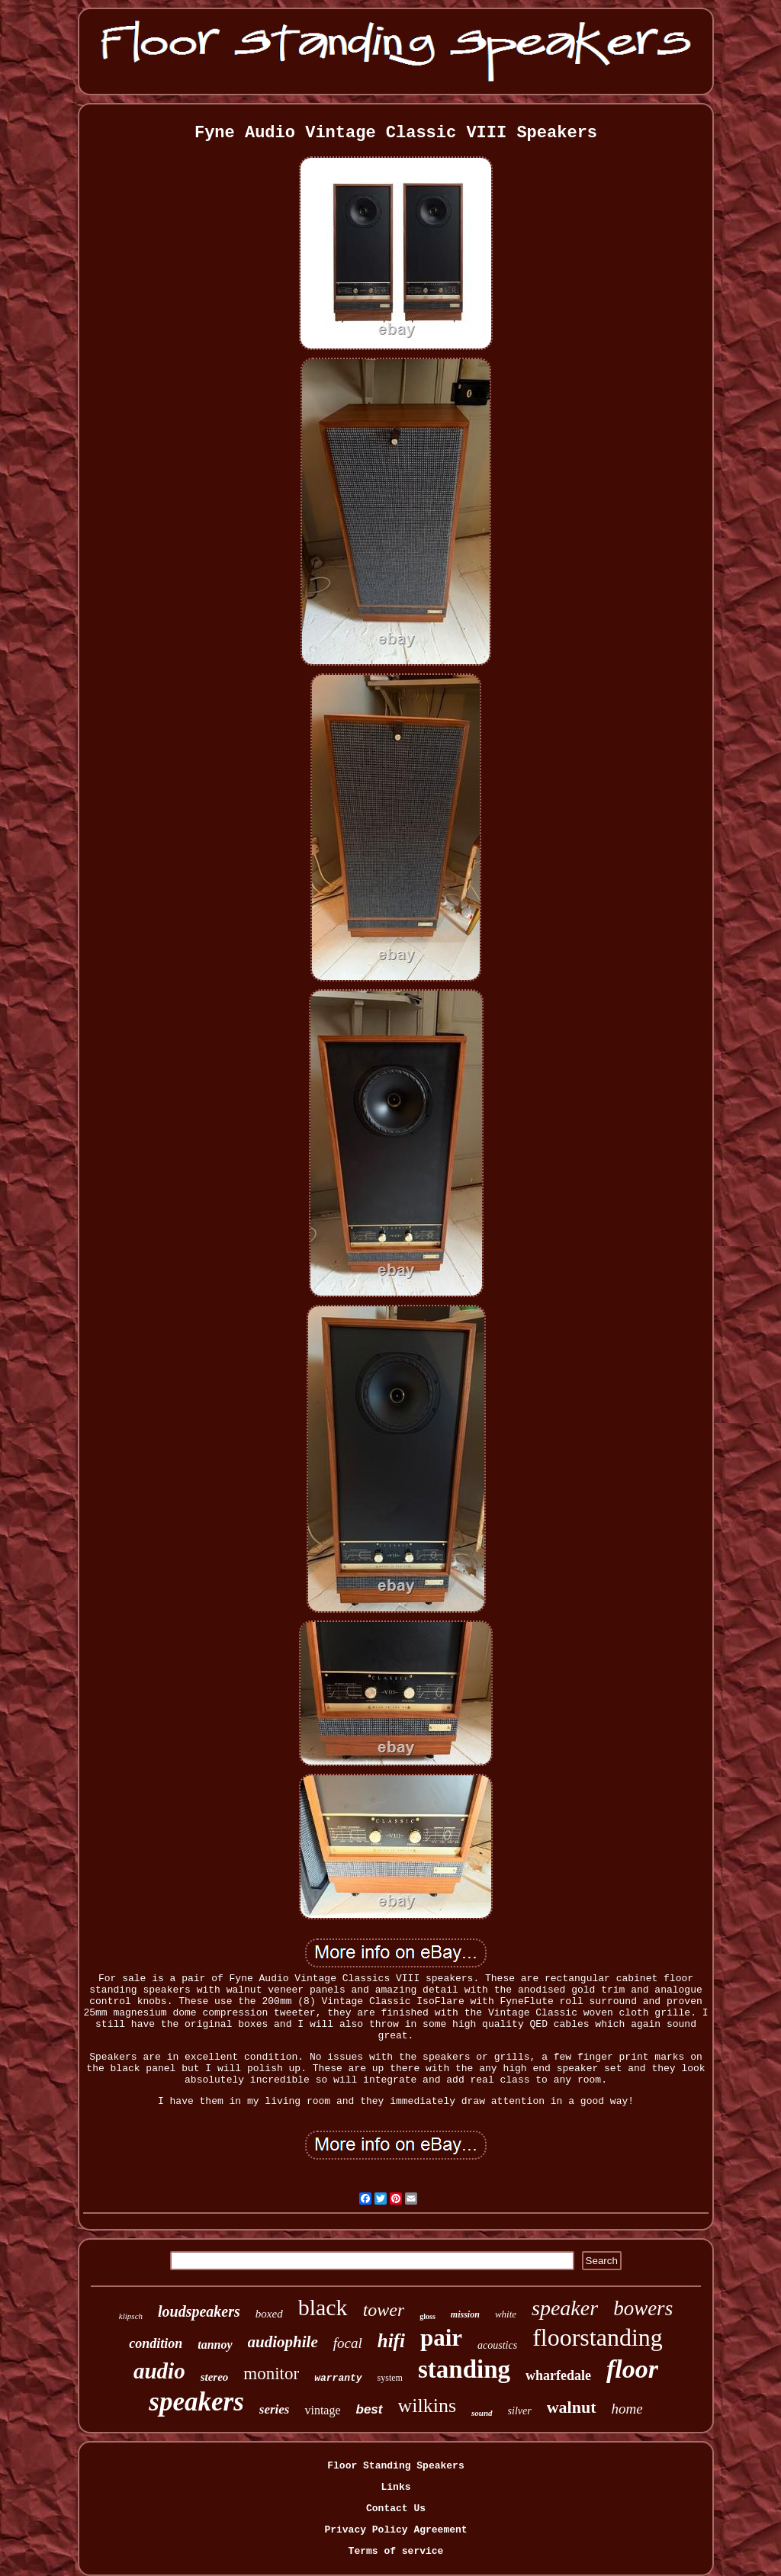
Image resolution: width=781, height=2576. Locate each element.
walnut (571, 2407)
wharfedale (558, 2375)
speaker (565, 2308)
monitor (271, 2373)
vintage (322, 2410)
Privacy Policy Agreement (395, 2530)
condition (155, 2343)
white (505, 2314)
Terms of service (396, 2551)
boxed (269, 2314)
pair (441, 2337)
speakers (196, 2402)
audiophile (283, 2342)
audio (159, 2371)
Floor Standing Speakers (395, 2466)
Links (395, 2487)
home (627, 2409)
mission (465, 2314)
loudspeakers (199, 2311)
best (369, 2409)
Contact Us (396, 2508)
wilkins (427, 2406)
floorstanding (597, 2337)
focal (347, 2343)
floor (632, 2369)
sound (482, 2412)
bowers (643, 2308)
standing (464, 2369)
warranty (338, 2378)
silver (520, 2411)
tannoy (215, 2344)
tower (384, 2310)
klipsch (131, 2316)
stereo (215, 2377)
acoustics (497, 2345)
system (390, 2377)
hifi (391, 2340)
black (323, 2307)
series (274, 2409)
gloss (427, 2316)
